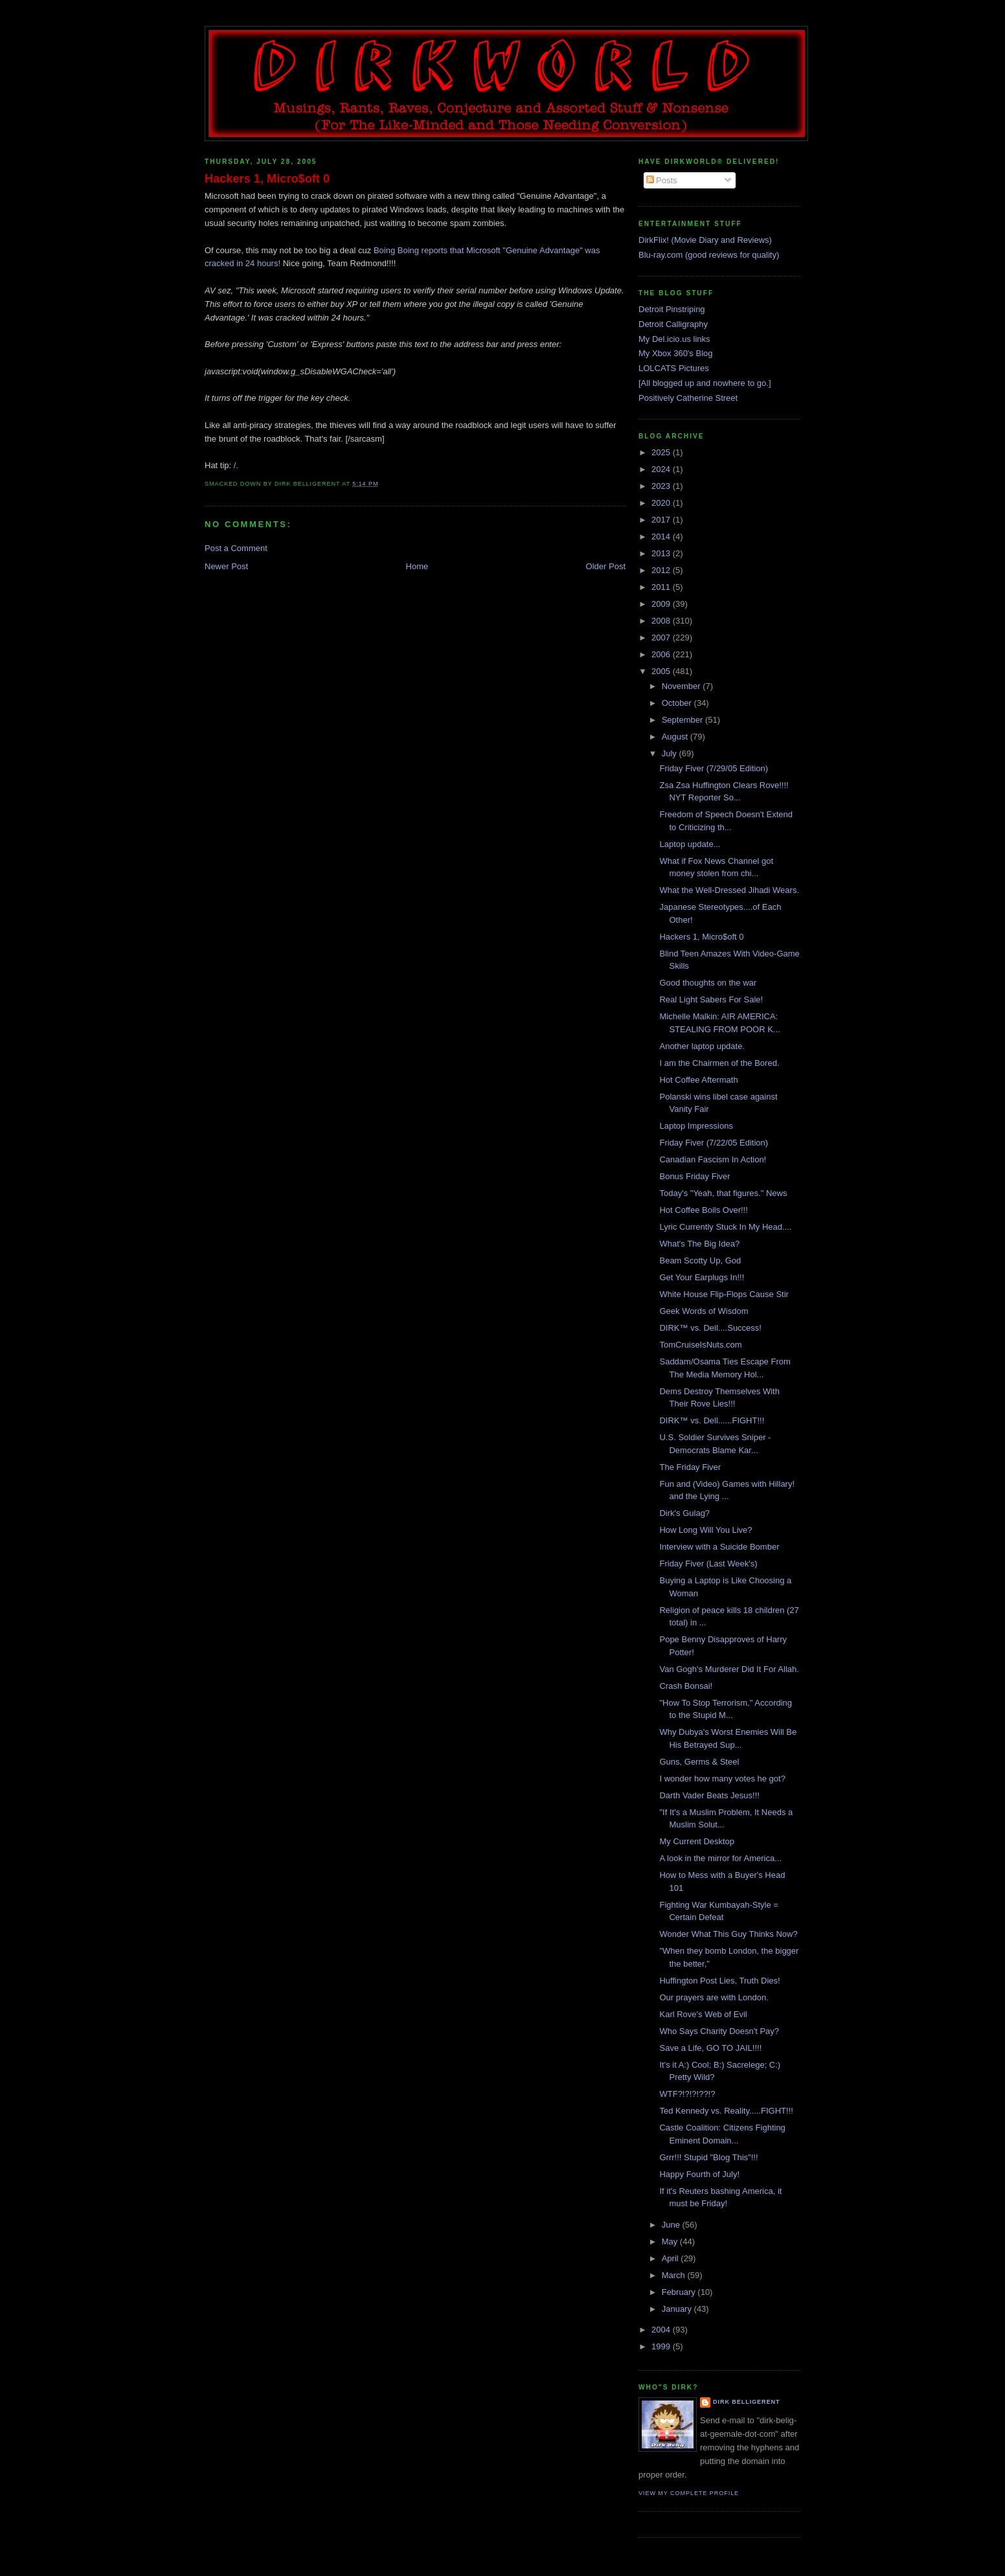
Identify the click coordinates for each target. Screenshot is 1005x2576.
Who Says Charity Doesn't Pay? (719, 2031)
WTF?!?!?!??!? (687, 2094)
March (675, 2275)
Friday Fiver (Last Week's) (708, 1563)
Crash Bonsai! (685, 1686)
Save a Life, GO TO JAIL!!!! (710, 2048)
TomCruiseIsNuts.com (700, 1345)
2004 (662, 2329)
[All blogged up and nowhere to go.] (704, 383)
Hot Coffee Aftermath (698, 1080)
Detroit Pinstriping (671, 309)
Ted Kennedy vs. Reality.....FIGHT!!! (726, 2111)
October (678, 703)
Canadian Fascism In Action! (712, 1159)
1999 (662, 2346)
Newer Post (226, 566)
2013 (662, 553)
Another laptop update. (702, 1046)
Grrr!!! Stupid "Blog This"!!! (708, 2157)
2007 (662, 637)
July (670, 753)
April (671, 2258)
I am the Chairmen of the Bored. (719, 1063)
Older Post (606, 566)
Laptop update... (689, 844)
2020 (662, 503)
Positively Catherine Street (688, 398)
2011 (662, 587)
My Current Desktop (696, 1841)
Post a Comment (236, 548)
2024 (662, 469)
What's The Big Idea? (699, 1243)
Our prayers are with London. (713, 1997)
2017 (662, 520)
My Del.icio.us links (674, 339)
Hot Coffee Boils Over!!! (703, 1210)
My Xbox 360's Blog (675, 353)
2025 (662, 452)
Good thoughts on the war (707, 983)
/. (236, 465)
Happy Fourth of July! (699, 2174)
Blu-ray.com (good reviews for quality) (708, 255)
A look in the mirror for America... (720, 1858)
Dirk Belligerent (746, 2402)
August (676, 736)
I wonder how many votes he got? (722, 1778)
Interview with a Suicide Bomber (719, 1547)
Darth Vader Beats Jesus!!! (709, 1795)
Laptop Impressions (695, 1126)
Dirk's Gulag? (684, 1513)
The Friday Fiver (690, 1467)
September (683, 720)
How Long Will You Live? (705, 1530)
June (672, 2225)
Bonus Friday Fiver (694, 1176)
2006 (662, 654)
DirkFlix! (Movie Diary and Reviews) (705, 240)
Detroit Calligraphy (673, 324)
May (671, 2241)
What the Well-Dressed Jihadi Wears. (729, 890)
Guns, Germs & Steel (699, 1762)
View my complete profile (688, 2493)
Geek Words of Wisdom (703, 1311)
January (678, 2309)
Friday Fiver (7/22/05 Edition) (713, 1142)
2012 (662, 570)
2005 (662, 671)
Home (417, 566)
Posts (661, 180)
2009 (662, 604)
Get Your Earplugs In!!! (701, 1277)
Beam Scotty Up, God (700, 1260)
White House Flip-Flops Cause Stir (723, 1294)
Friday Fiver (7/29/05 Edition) (713, 768)
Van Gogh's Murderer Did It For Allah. (728, 1669)
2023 (662, 486)
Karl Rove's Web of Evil (703, 2014)
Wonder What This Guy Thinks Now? (728, 1934)
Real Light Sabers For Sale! (711, 999)
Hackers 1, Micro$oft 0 (267, 178)
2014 (662, 536)
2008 (662, 621)
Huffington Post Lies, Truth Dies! (719, 1980)
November (682, 686)
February (680, 2292)
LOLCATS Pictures (673, 368)
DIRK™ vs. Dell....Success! (710, 1328)
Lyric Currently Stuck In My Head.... (725, 1227)
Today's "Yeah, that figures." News (723, 1193)
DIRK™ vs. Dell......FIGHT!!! (711, 1420)
